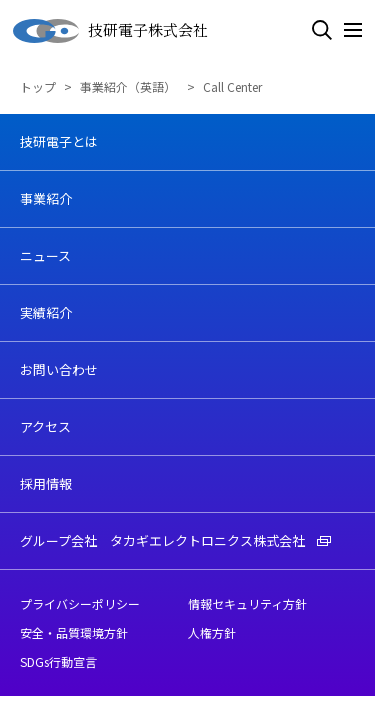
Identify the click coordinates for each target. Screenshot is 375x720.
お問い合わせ (59, 369)
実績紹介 (46, 312)
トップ (38, 86)
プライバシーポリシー (80, 603)
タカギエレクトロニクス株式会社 (220, 540)
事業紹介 (46, 198)
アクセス (45, 426)
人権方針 (212, 632)
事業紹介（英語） (129, 86)
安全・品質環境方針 (74, 632)
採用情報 (46, 483)
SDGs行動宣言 (58, 661)
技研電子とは (59, 141)
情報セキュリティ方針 (247, 603)
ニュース (45, 255)
